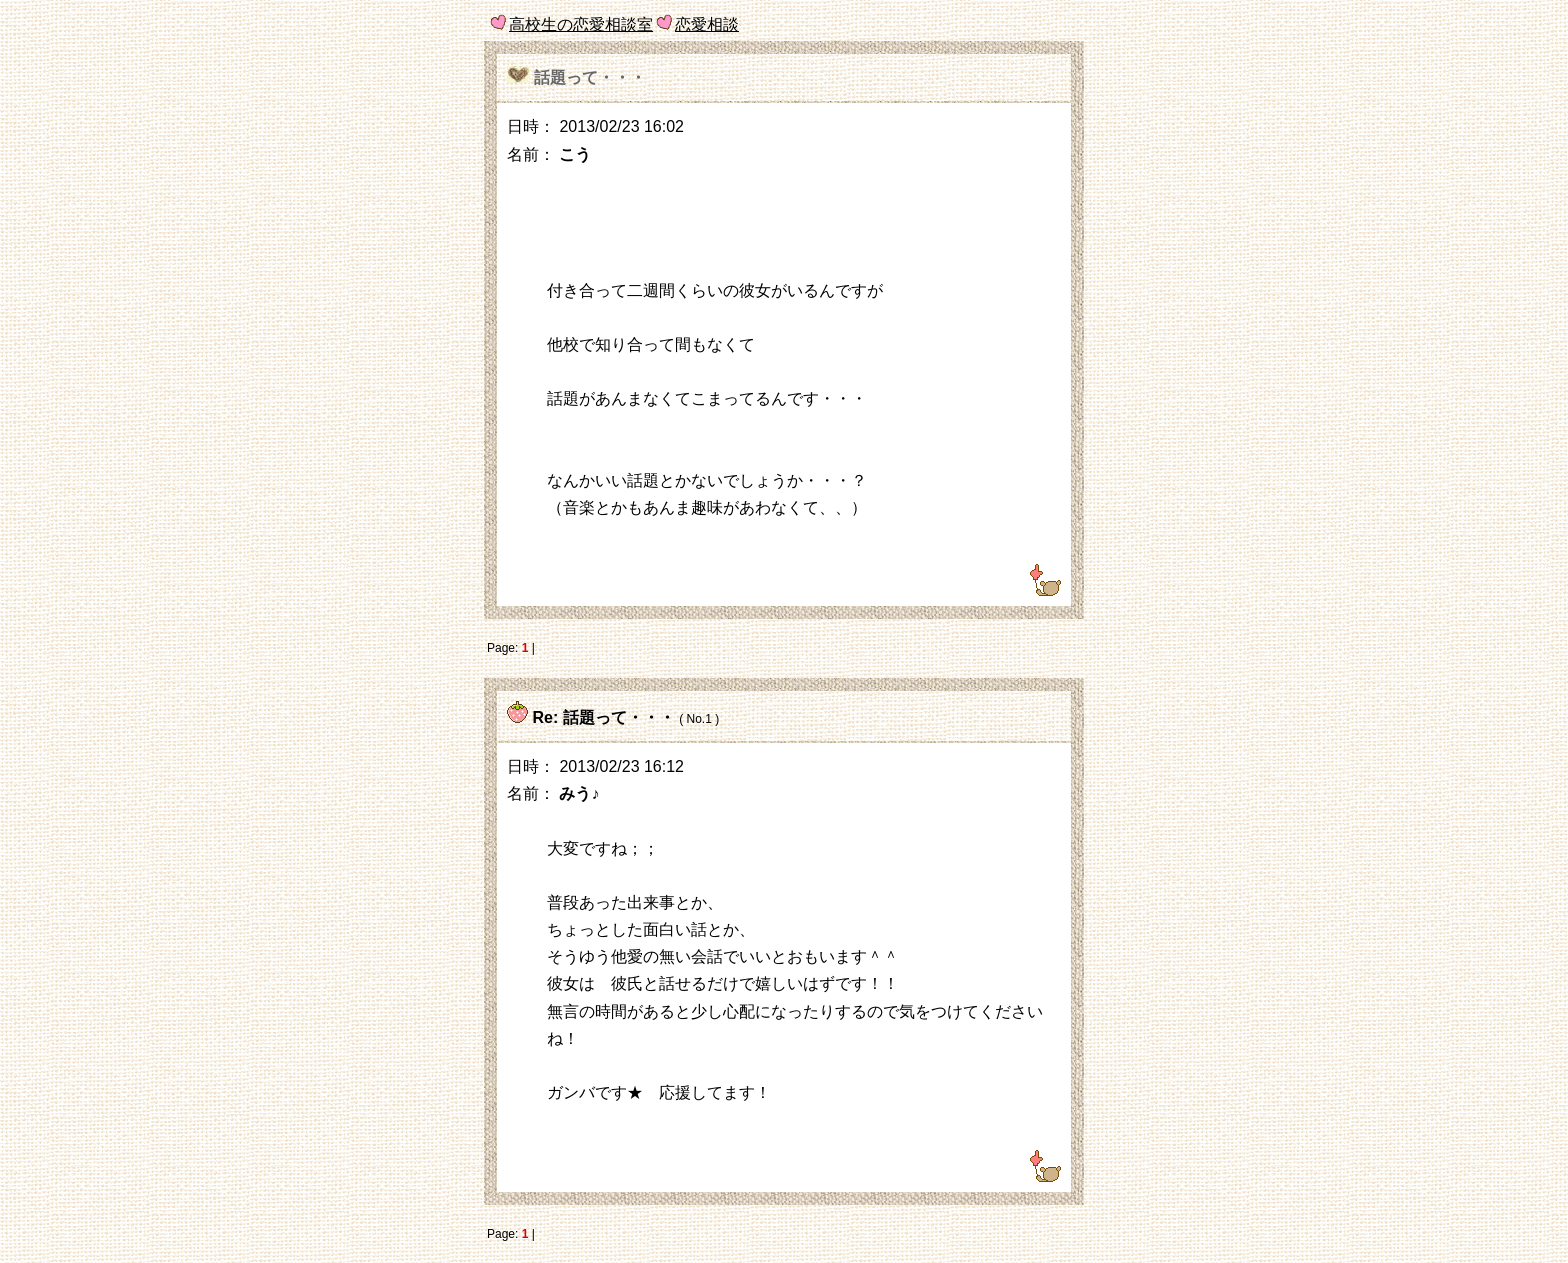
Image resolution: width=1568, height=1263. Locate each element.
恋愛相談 (707, 24)
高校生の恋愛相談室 (581, 24)
